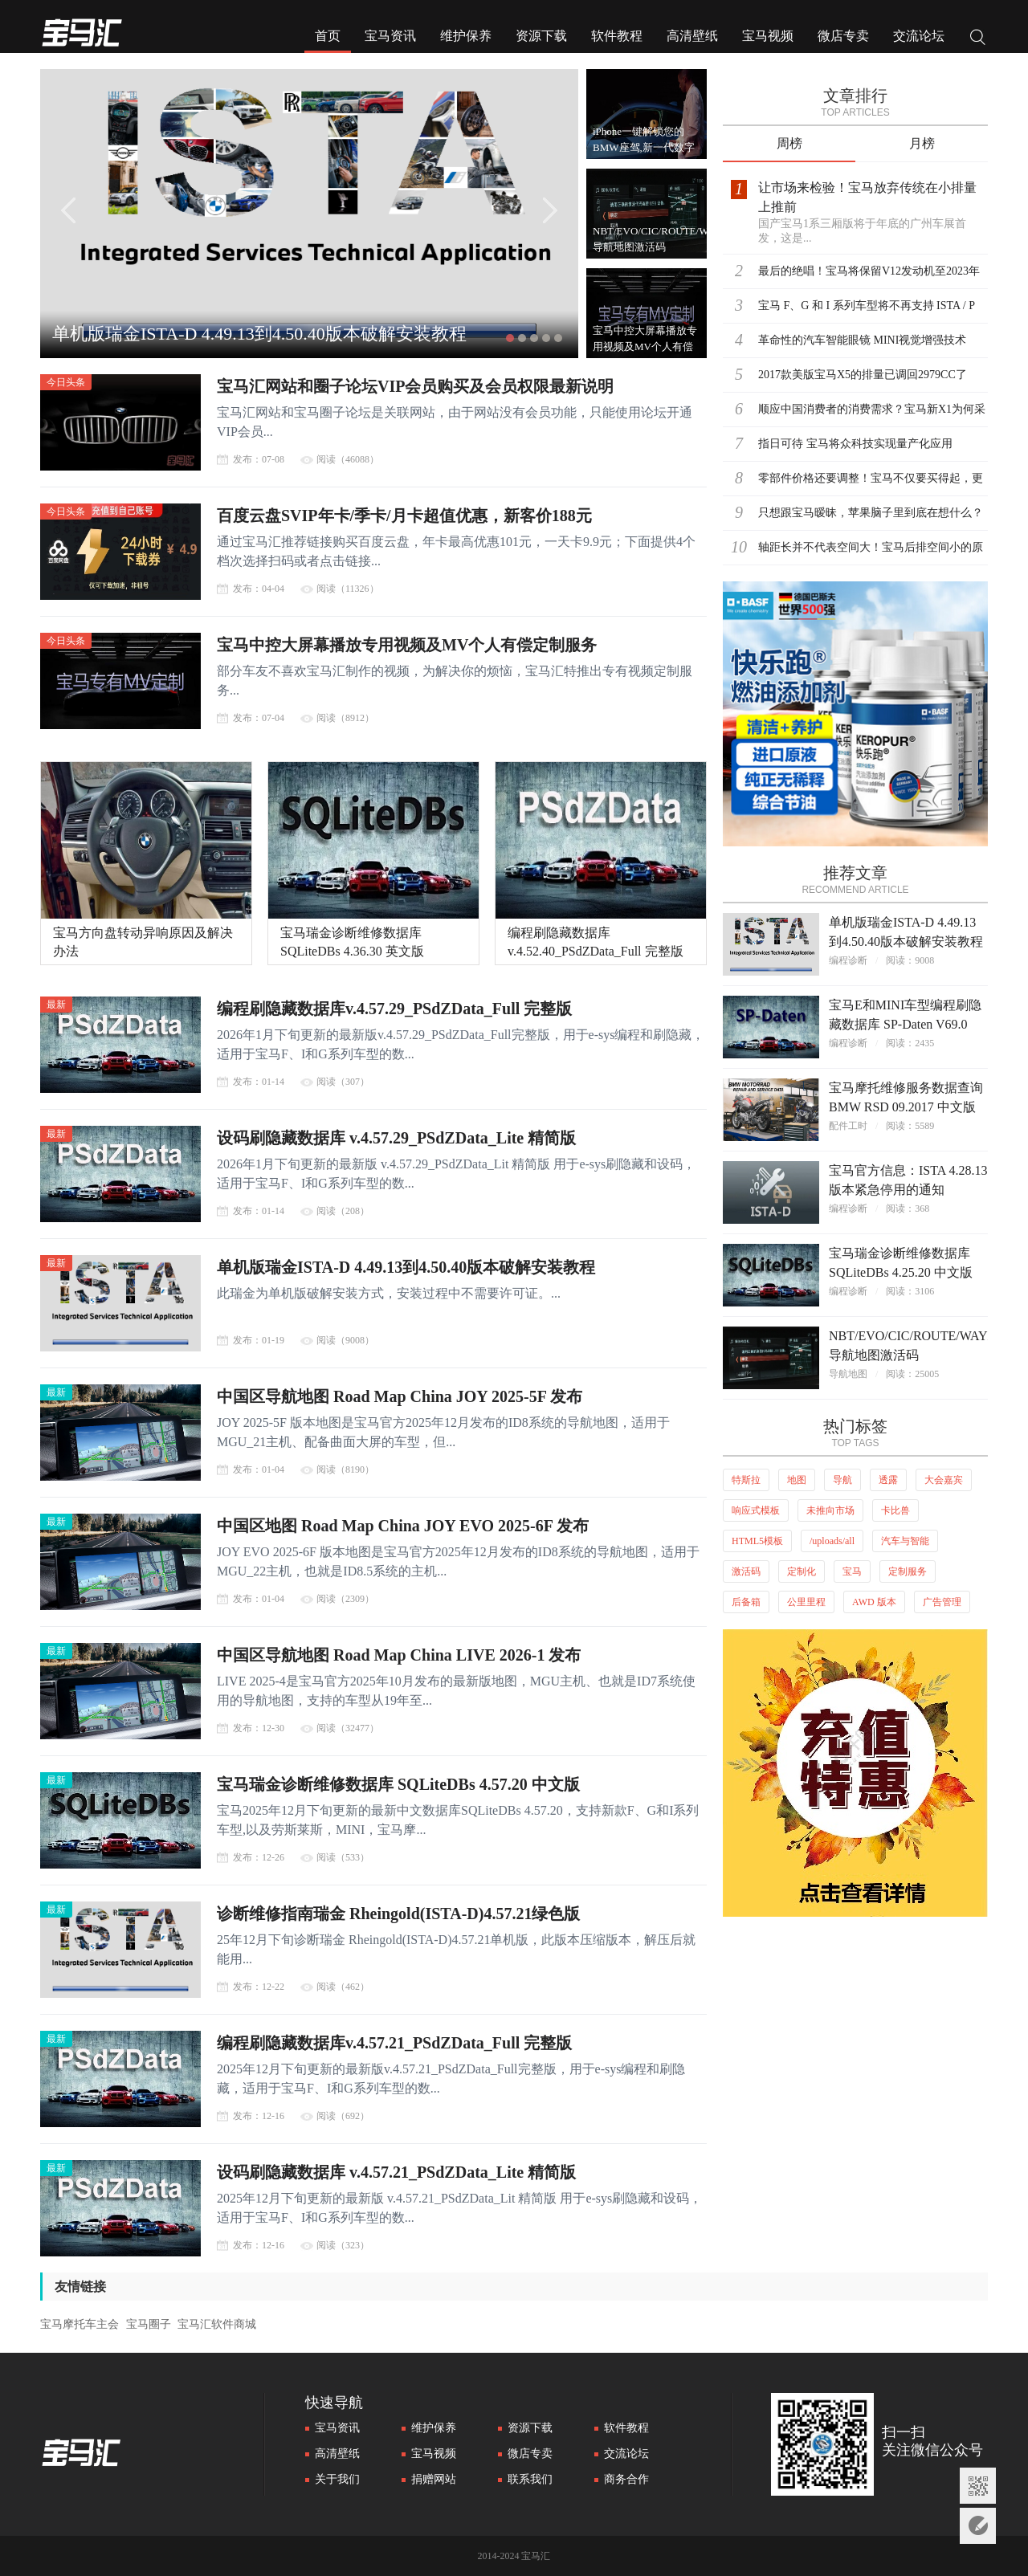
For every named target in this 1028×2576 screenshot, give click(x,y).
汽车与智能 (905, 1541)
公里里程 (806, 1602)
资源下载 (541, 36)
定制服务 (907, 1571)
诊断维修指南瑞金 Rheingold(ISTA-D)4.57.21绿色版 (398, 1913)
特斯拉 (746, 1480)
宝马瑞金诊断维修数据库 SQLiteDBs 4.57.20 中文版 (398, 1784)
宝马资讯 (390, 36)
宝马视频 (767, 36)
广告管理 (942, 1602)
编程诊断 (848, 960)
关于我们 (337, 2479)
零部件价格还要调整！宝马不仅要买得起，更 (870, 478)
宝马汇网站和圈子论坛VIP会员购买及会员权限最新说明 (415, 386)
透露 (888, 1480)
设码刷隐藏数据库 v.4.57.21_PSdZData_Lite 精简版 (396, 2172)
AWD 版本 (874, 1602)
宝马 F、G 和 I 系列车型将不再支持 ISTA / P (866, 306)
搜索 (978, 39)
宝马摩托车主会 (79, 2324)
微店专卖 (843, 36)
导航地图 (848, 1374)
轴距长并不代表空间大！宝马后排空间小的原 (870, 547)
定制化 (801, 1571)
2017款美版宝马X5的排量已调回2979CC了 (862, 375)
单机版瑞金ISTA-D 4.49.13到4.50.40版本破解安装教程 (259, 334)
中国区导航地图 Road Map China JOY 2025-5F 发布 (399, 1396)
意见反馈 (978, 2526)
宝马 (852, 1571)
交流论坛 (918, 36)
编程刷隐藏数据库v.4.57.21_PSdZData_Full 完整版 (394, 2043)
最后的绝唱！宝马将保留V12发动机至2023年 (869, 271)
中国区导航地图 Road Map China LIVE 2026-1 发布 (399, 1655)
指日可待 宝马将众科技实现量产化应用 (855, 444)
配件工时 (848, 1125)
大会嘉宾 (943, 1480)
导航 (842, 1480)
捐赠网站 (433, 2479)
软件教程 (616, 36)
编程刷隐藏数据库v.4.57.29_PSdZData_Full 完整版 (394, 1008)
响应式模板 (756, 1510)
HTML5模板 (757, 1541)
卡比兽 (895, 1510)
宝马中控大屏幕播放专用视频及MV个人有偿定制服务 (407, 645)
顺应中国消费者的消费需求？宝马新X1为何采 (871, 409)
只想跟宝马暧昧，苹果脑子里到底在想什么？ (870, 513)
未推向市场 (830, 1510)
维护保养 (466, 36)
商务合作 (626, 2479)
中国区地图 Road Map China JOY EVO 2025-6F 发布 (403, 1526)
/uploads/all (832, 1541)
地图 (796, 1480)
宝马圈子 (148, 2324)
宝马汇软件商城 (216, 2324)
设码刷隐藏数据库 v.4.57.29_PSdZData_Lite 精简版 (396, 1138)
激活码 (746, 1571)
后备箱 (746, 1602)
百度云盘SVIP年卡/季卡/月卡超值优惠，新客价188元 (404, 515)
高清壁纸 (692, 36)
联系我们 (530, 2479)
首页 (328, 36)
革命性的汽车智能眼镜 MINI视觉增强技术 (862, 340)
